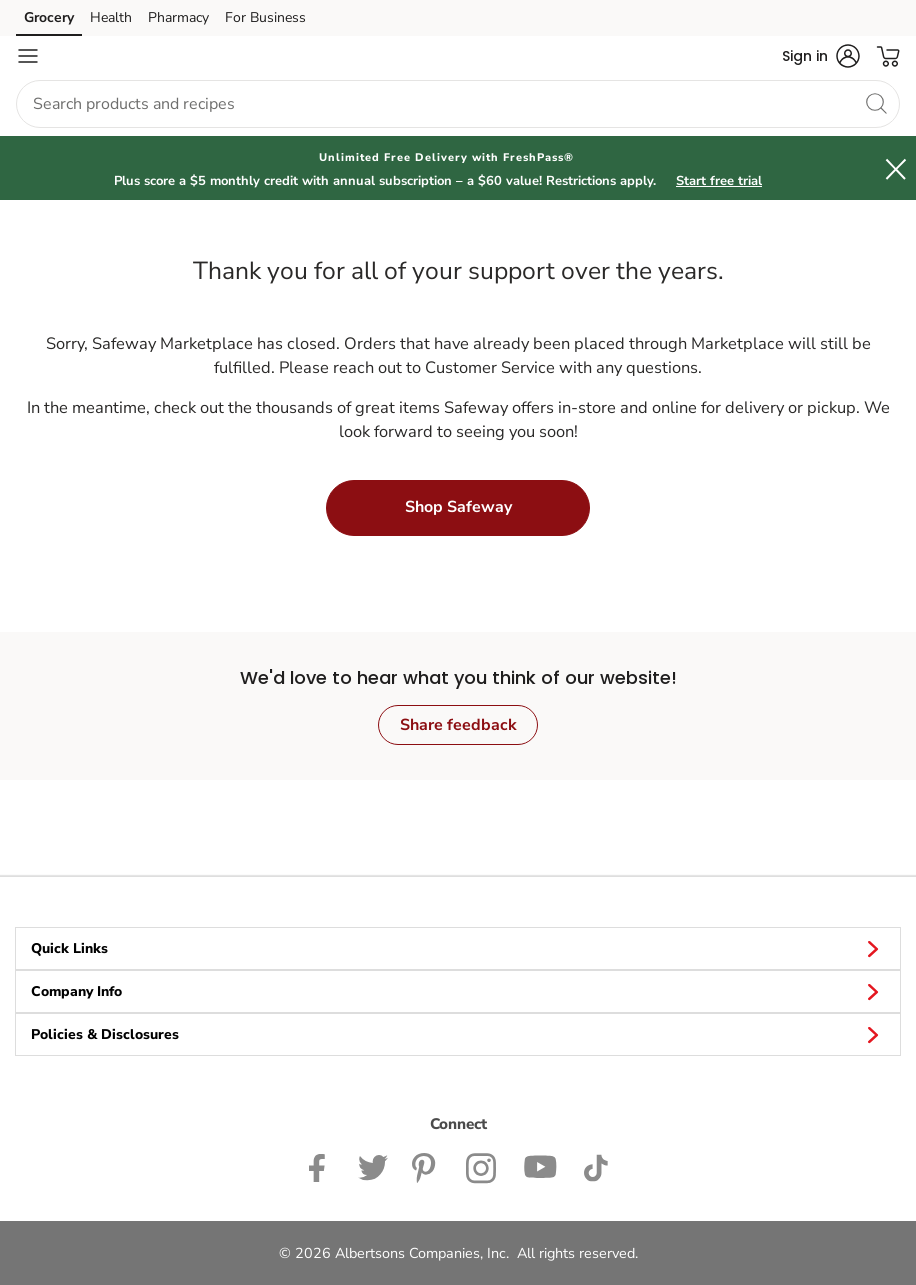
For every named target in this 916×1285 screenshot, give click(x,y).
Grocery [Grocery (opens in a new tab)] (49, 17)
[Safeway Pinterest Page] (427, 1166)
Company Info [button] (458, 991)
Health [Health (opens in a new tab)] (111, 17)
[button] (821, 56)
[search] (876, 103)
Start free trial (719, 181)
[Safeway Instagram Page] (482, 1166)
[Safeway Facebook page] (321, 1166)
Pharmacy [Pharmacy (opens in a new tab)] (178, 17)
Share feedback (458, 725)
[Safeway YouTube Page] (541, 1166)
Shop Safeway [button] (458, 507)
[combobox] (458, 104)
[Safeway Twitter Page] (373, 1166)
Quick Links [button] (458, 948)
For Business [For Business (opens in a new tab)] (265, 17)
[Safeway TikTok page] (595, 1166)
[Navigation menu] (28, 56)
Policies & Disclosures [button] (458, 1034)
